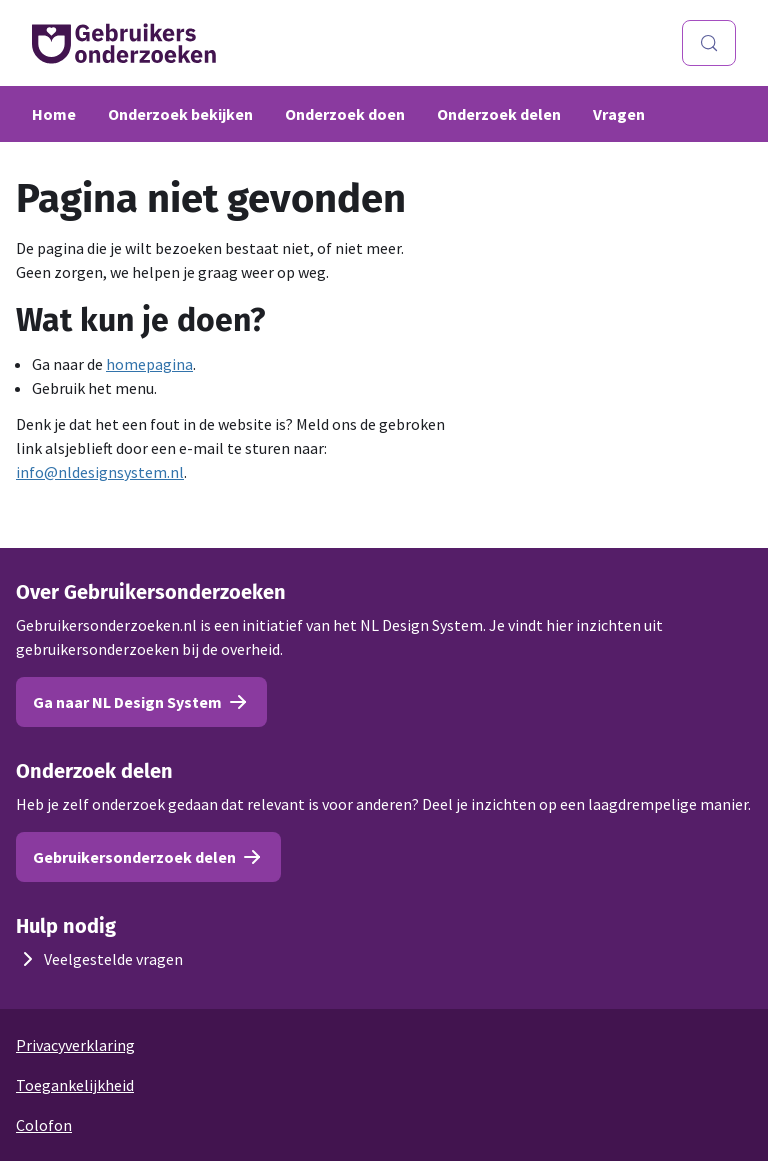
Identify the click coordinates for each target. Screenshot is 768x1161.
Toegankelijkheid (75, 1085)
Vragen (619, 114)
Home (54, 114)
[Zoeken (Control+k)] (709, 43)
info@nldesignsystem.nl (100, 472)
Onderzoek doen (345, 114)
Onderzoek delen (499, 114)
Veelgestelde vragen (99, 959)
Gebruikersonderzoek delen (148, 857)
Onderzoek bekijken (180, 114)
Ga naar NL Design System (141, 702)
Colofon (44, 1125)
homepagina (149, 364)
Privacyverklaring (75, 1045)
